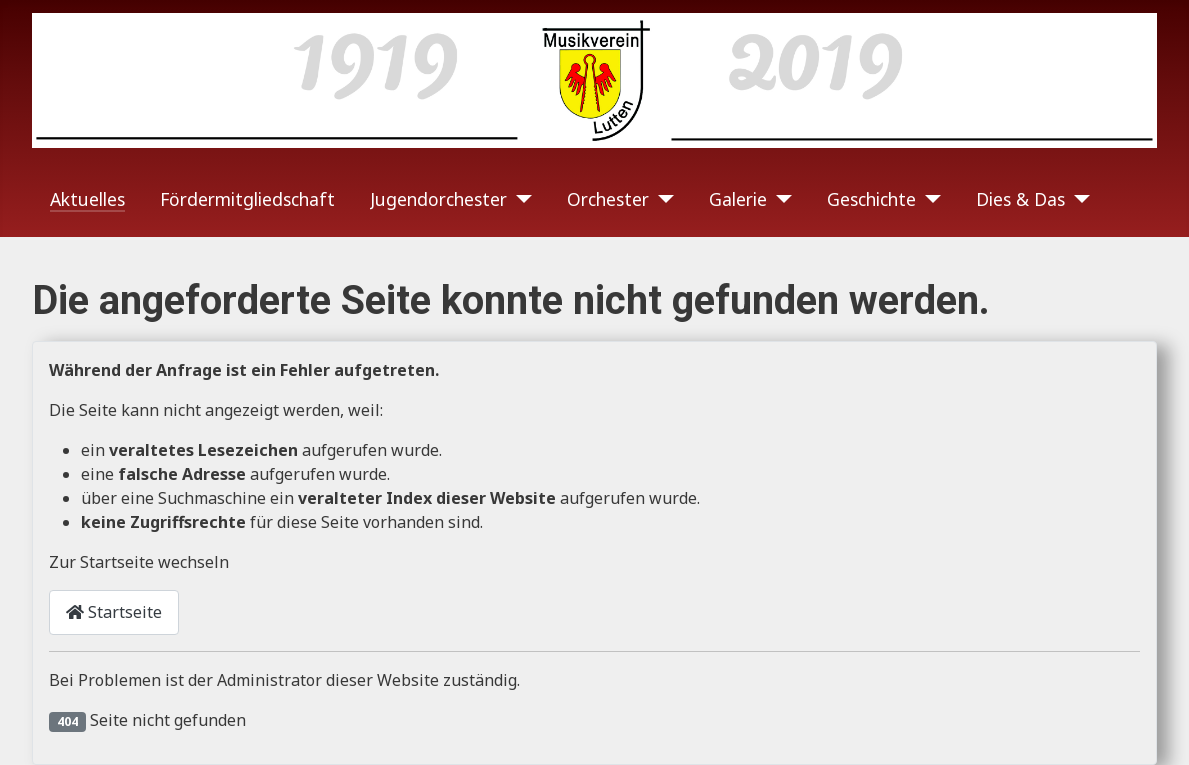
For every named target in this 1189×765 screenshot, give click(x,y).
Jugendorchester (438, 199)
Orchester (608, 199)
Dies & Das (1020, 199)
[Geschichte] (928, 199)
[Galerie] (779, 199)
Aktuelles (87, 199)
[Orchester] (661, 199)
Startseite (114, 612)
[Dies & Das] (1077, 199)
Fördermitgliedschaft (247, 199)
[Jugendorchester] (519, 199)
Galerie (738, 199)
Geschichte (871, 199)
